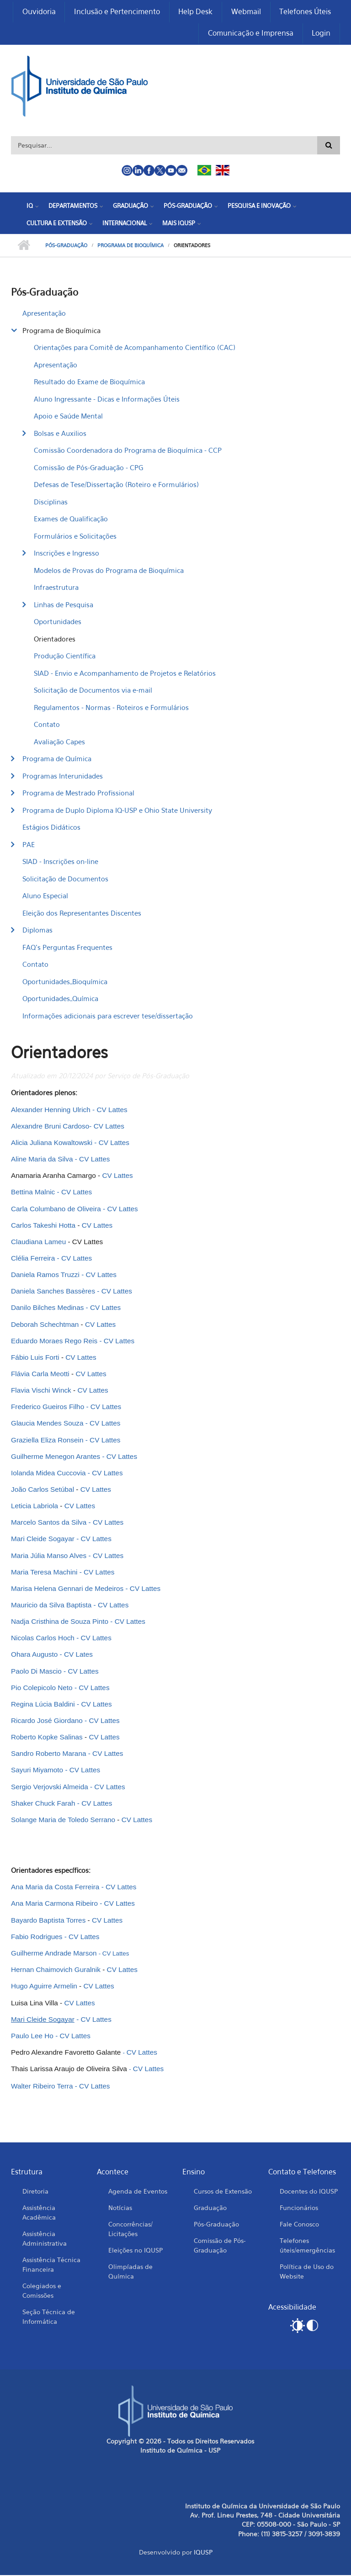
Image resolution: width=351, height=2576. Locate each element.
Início (23, 246)
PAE (28, 845)
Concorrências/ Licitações (130, 2229)
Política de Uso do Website (307, 2271)
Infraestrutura (56, 588)
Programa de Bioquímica (130, 246)
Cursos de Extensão (223, 2191)
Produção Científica (65, 656)
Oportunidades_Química (60, 999)
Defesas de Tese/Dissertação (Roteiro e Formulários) (116, 485)
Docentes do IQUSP (309, 2191)
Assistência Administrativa (44, 2238)
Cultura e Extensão (57, 223)
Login (321, 33)
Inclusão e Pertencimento (116, 11)
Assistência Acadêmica (39, 2212)
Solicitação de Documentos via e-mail (93, 691)
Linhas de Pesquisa (63, 605)
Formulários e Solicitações (75, 536)
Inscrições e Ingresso (66, 554)
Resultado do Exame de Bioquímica (89, 382)
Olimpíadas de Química (130, 2271)
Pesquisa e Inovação (259, 206)
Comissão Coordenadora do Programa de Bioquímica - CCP (128, 451)
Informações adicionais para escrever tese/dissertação (107, 1016)
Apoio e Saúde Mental (68, 417)
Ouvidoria (37, 11)
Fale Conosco (299, 2224)
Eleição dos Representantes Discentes (81, 913)
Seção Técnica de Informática (48, 2317)
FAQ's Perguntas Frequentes (67, 947)
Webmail (246, 11)
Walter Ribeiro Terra (42, 2086)
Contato (47, 725)
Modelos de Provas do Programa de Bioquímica (109, 571)
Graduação (130, 206)
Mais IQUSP (178, 223)
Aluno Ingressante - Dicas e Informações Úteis (107, 399)
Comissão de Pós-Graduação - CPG (88, 468)
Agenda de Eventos (137, 2191)
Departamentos (72, 206)
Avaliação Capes (59, 742)
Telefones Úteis (305, 11)
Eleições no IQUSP (135, 2250)
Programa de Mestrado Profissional (78, 794)
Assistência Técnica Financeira (51, 2265)
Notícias (120, 2208)
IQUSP (203, 2553)
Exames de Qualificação (71, 519)
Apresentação (44, 314)
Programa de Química (56, 759)
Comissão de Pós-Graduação (220, 2245)
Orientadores (54, 639)
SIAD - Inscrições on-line (60, 862)
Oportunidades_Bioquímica (64, 982)
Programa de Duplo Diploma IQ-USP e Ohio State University (117, 810)
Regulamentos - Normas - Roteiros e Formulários (111, 708)
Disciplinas (51, 502)
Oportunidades (57, 622)
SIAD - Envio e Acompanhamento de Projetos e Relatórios (125, 673)
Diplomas (37, 931)
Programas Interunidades (62, 776)
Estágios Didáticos (51, 828)
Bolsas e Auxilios (60, 433)
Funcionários (299, 2208)
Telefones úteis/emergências (307, 2245)
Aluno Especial (45, 896)
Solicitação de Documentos (65, 879)
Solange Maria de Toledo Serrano (64, 1820)
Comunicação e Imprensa (250, 33)
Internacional (124, 223)
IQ (30, 206)
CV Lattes (94, 2086)
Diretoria (35, 2191)
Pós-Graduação (188, 206)
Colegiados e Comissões (41, 2291)
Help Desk (195, 11)
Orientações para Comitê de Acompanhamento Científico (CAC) (134, 348)
